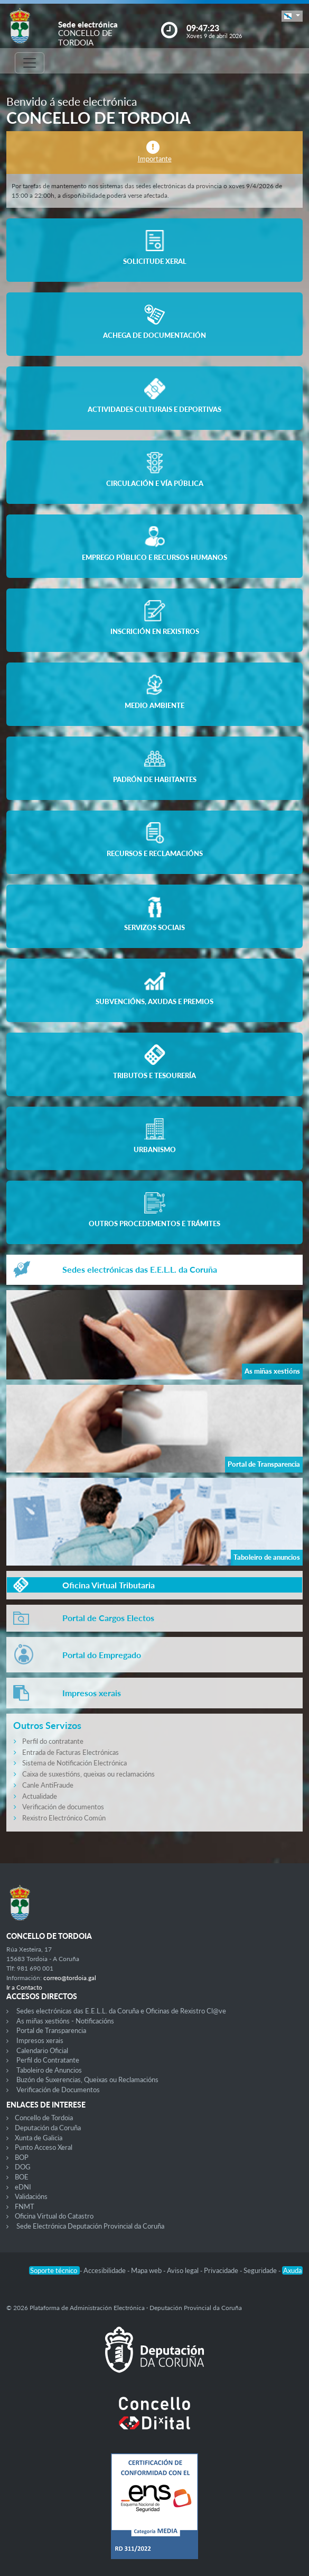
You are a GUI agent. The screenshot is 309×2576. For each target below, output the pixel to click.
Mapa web (147, 2270)
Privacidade (222, 2270)
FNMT (24, 2206)
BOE (22, 2177)
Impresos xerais (39, 2040)
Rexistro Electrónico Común (64, 1818)
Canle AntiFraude (47, 1785)
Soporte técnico (54, 2270)
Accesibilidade (105, 2270)
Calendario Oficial (42, 2050)
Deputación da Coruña (48, 2127)
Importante (155, 158)
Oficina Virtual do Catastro (54, 2216)
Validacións (31, 2196)
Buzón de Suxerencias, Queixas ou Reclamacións (87, 2079)
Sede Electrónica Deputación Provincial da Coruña (90, 2226)
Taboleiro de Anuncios (49, 2070)
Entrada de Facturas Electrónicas (70, 1752)
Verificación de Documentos (58, 2089)
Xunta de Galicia (38, 2137)
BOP (22, 2157)
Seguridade (261, 2270)
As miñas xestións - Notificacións (65, 2021)
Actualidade (39, 1796)
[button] (292, 16)
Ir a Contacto (24, 1987)
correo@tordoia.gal (69, 1978)
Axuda (292, 2270)
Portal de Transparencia (51, 2030)
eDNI (23, 2187)
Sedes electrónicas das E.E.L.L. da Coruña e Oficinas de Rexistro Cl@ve (121, 2011)
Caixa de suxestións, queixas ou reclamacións (88, 1774)
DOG (23, 2167)
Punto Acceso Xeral (43, 2147)
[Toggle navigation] (29, 62)
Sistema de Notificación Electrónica (74, 1763)
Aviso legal (183, 2270)
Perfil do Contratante (47, 2060)
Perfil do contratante (52, 1741)
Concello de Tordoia (44, 2117)
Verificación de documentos (63, 1806)
